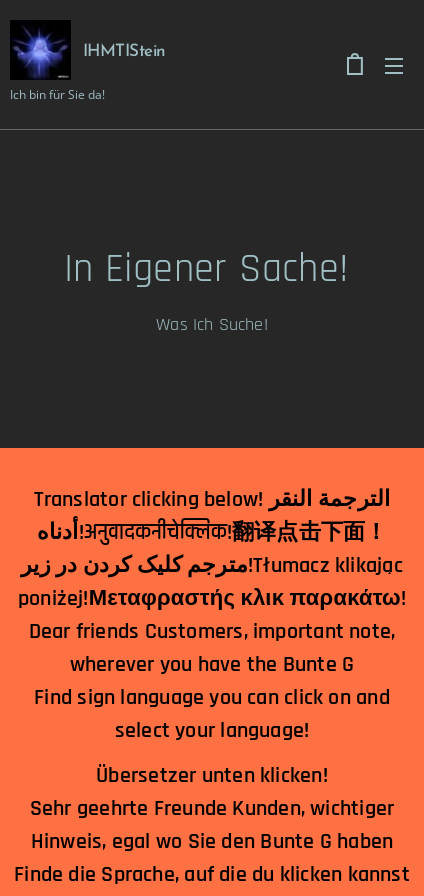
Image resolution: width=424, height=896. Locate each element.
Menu (394, 66)
